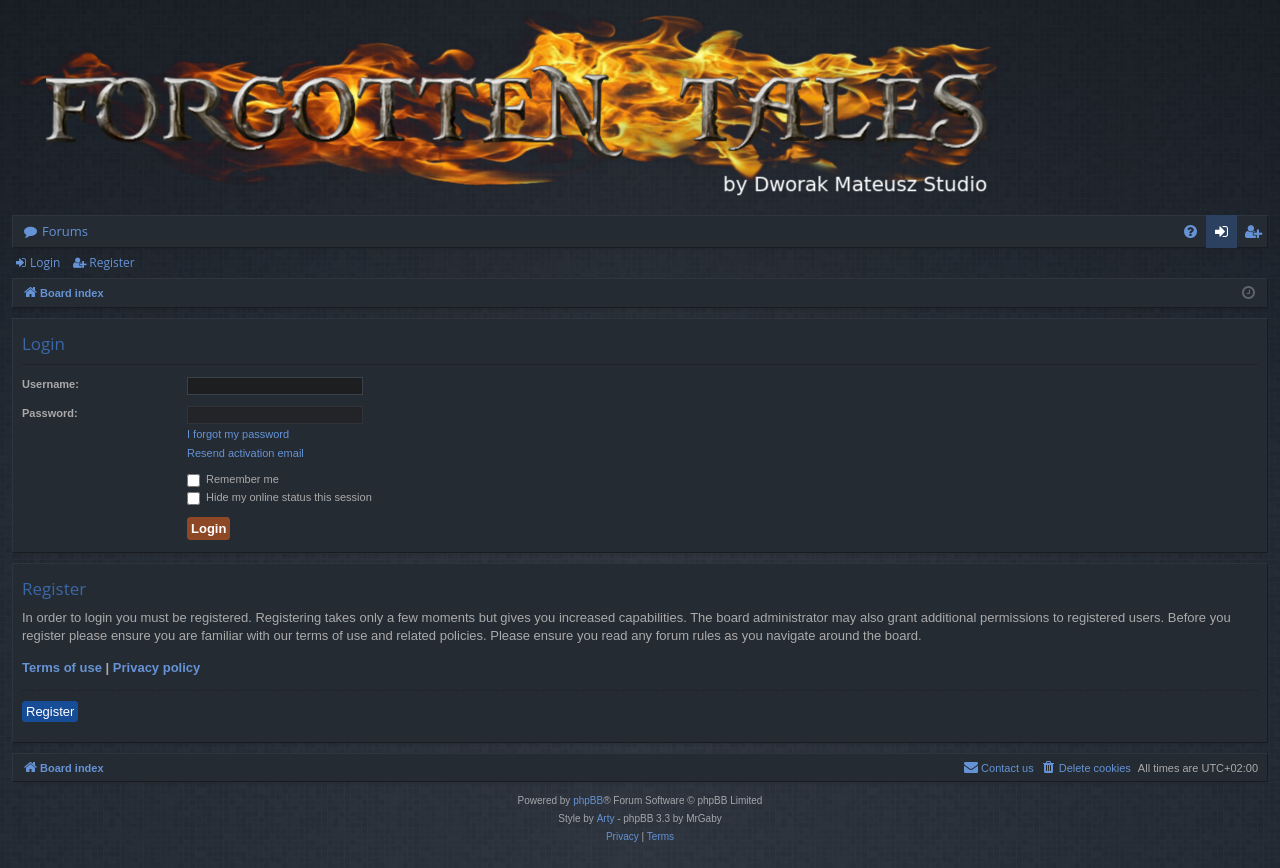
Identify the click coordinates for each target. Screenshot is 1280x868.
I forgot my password (238, 434)
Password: (50, 413)
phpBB (588, 800)
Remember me (233, 479)
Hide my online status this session (279, 497)
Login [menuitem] (1225, 235)
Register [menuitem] (1257, 235)
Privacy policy (156, 667)
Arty (606, 818)
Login (45, 262)
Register (111, 262)
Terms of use (62, 667)
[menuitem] (1190, 231)
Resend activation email (245, 453)
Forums (65, 231)
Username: (50, 384)
